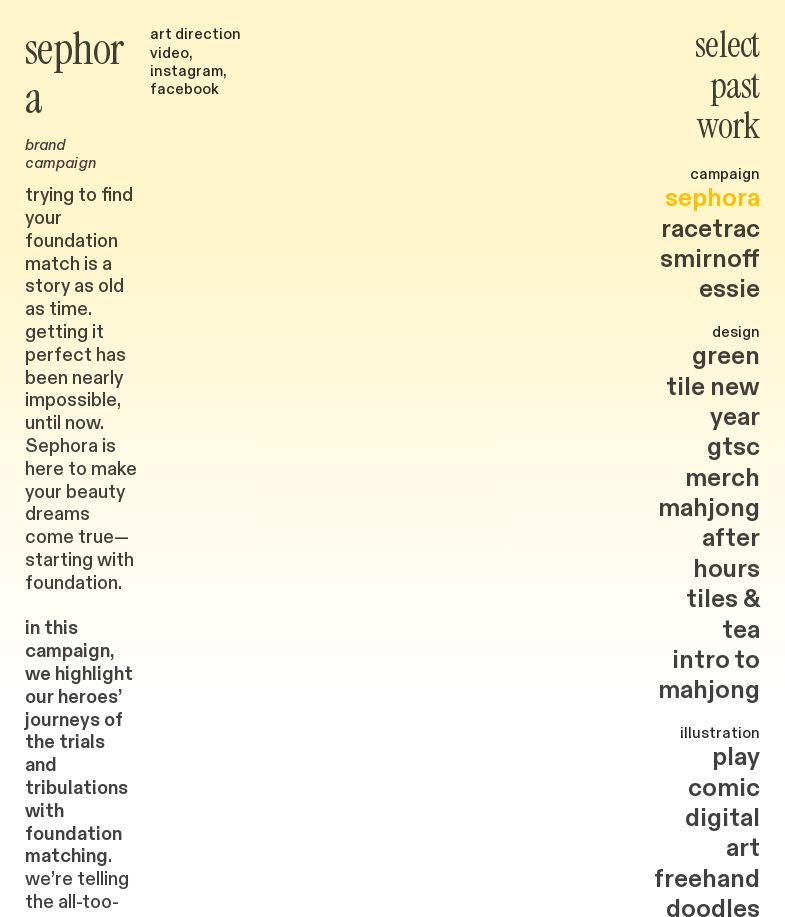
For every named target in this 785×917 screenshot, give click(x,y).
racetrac (710, 229)
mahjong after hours (709, 538)
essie (729, 289)
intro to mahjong (709, 675)
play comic (724, 772)
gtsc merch (722, 462)
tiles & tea (723, 614)
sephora (712, 198)
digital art (722, 833)
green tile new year (713, 386)
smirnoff (710, 259)
